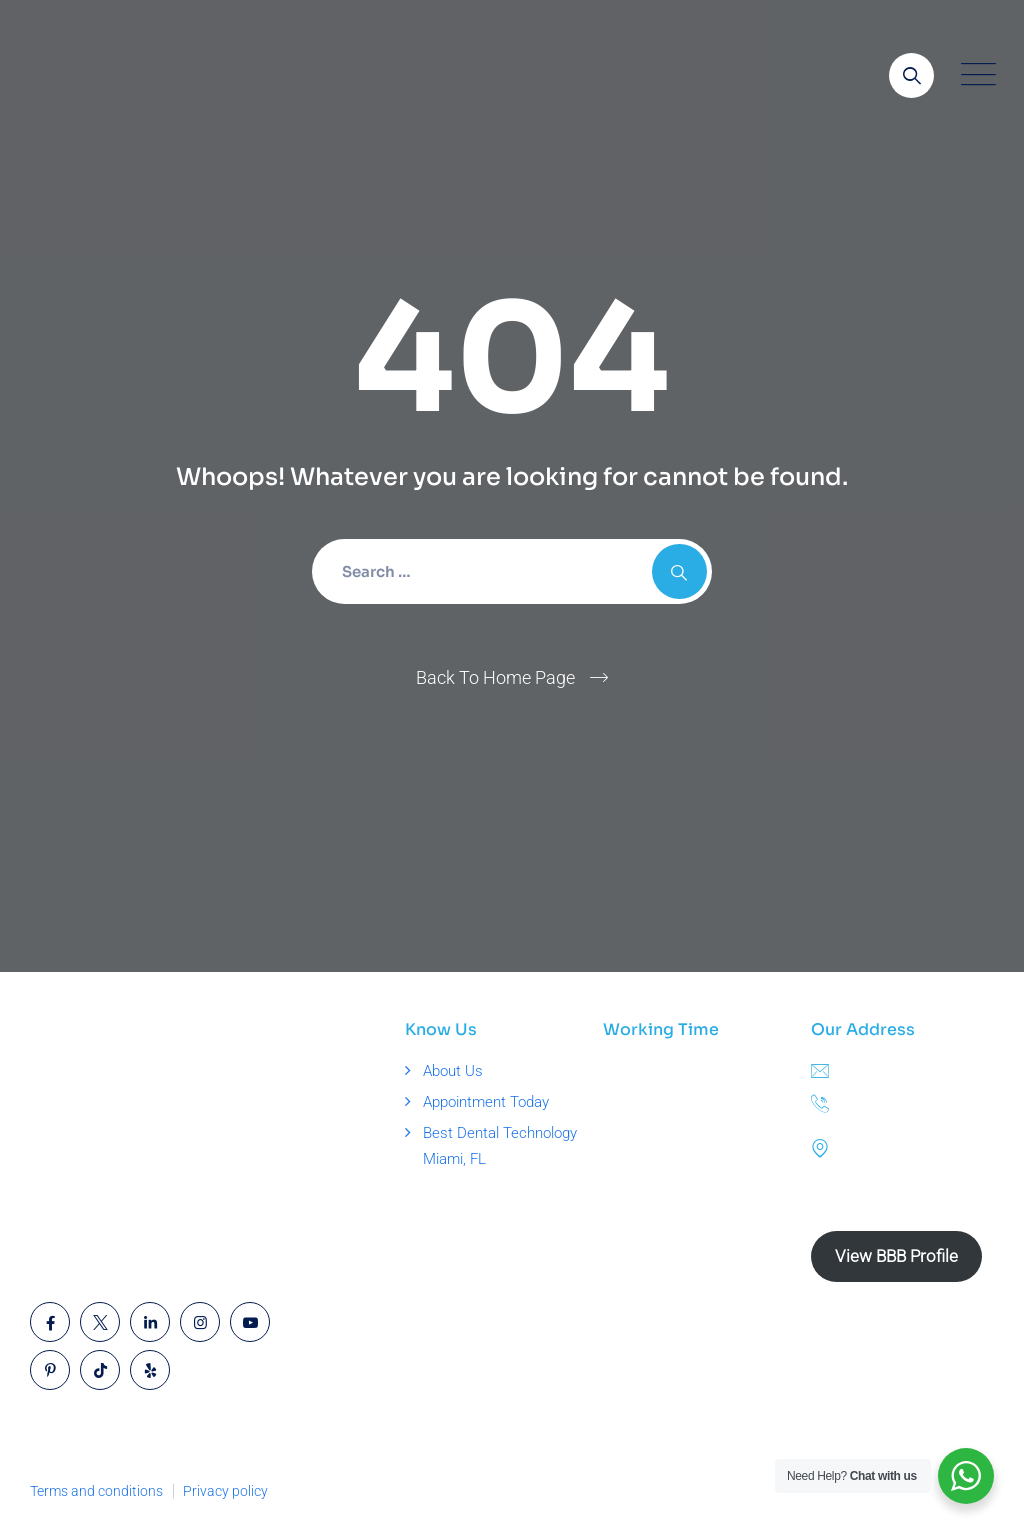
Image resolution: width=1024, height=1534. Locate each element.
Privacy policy (225, 1491)
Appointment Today (486, 1102)
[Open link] (911, 75)
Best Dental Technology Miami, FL (500, 1146)
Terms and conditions (96, 1491)
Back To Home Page (495, 677)
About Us (453, 1071)
